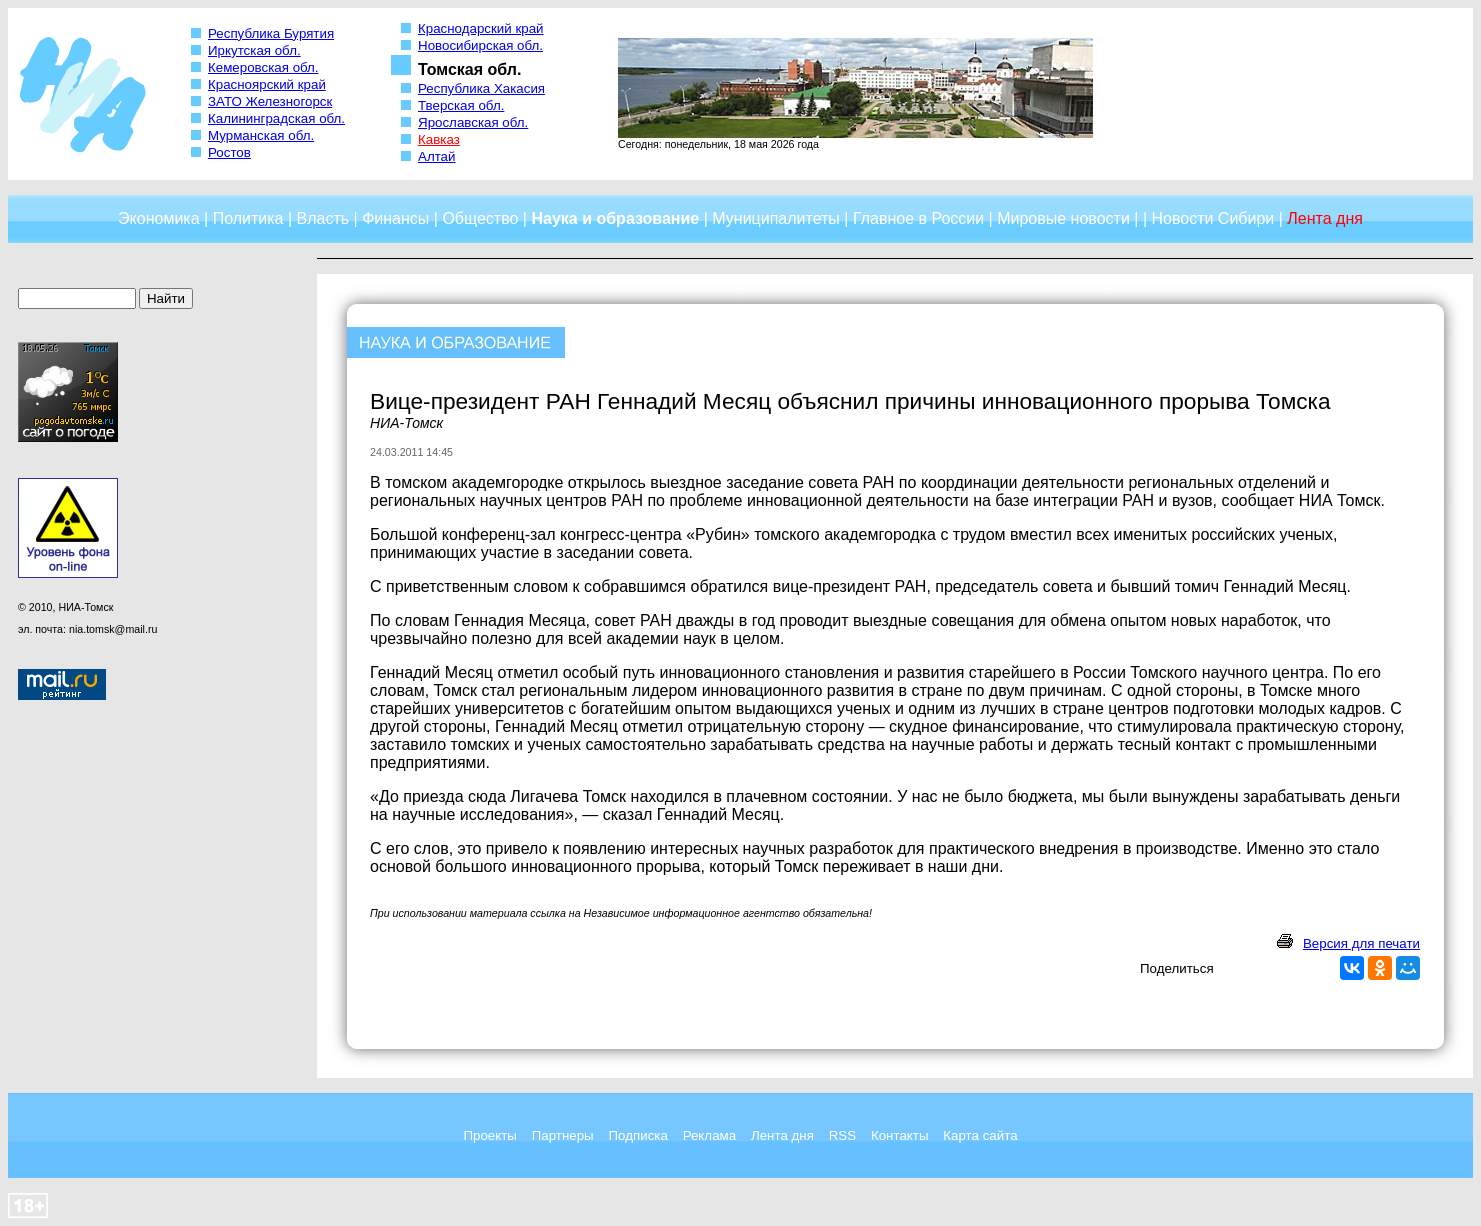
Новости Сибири (1212, 218)
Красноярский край (267, 84)
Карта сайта (980, 1135)
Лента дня (782, 1135)
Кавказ (439, 139)
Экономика (159, 218)
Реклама (709, 1135)
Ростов (229, 152)
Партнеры (563, 1135)
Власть (323, 218)
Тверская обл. (461, 105)
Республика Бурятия (271, 33)
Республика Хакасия (481, 88)
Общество (480, 218)
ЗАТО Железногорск (270, 101)
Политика (248, 218)
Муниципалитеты (776, 218)
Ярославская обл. (473, 122)
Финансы (395, 218)
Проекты (489, 1135)
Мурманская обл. (261, 135)
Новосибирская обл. (480, 45)
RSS (842, 1135)
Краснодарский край (481, 28)
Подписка (638, 1135)
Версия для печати (1361, 943)
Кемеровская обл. (263, 67)
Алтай (436, 156)
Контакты (900, 1135)
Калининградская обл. (276, 118)
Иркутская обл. (254, 50)
